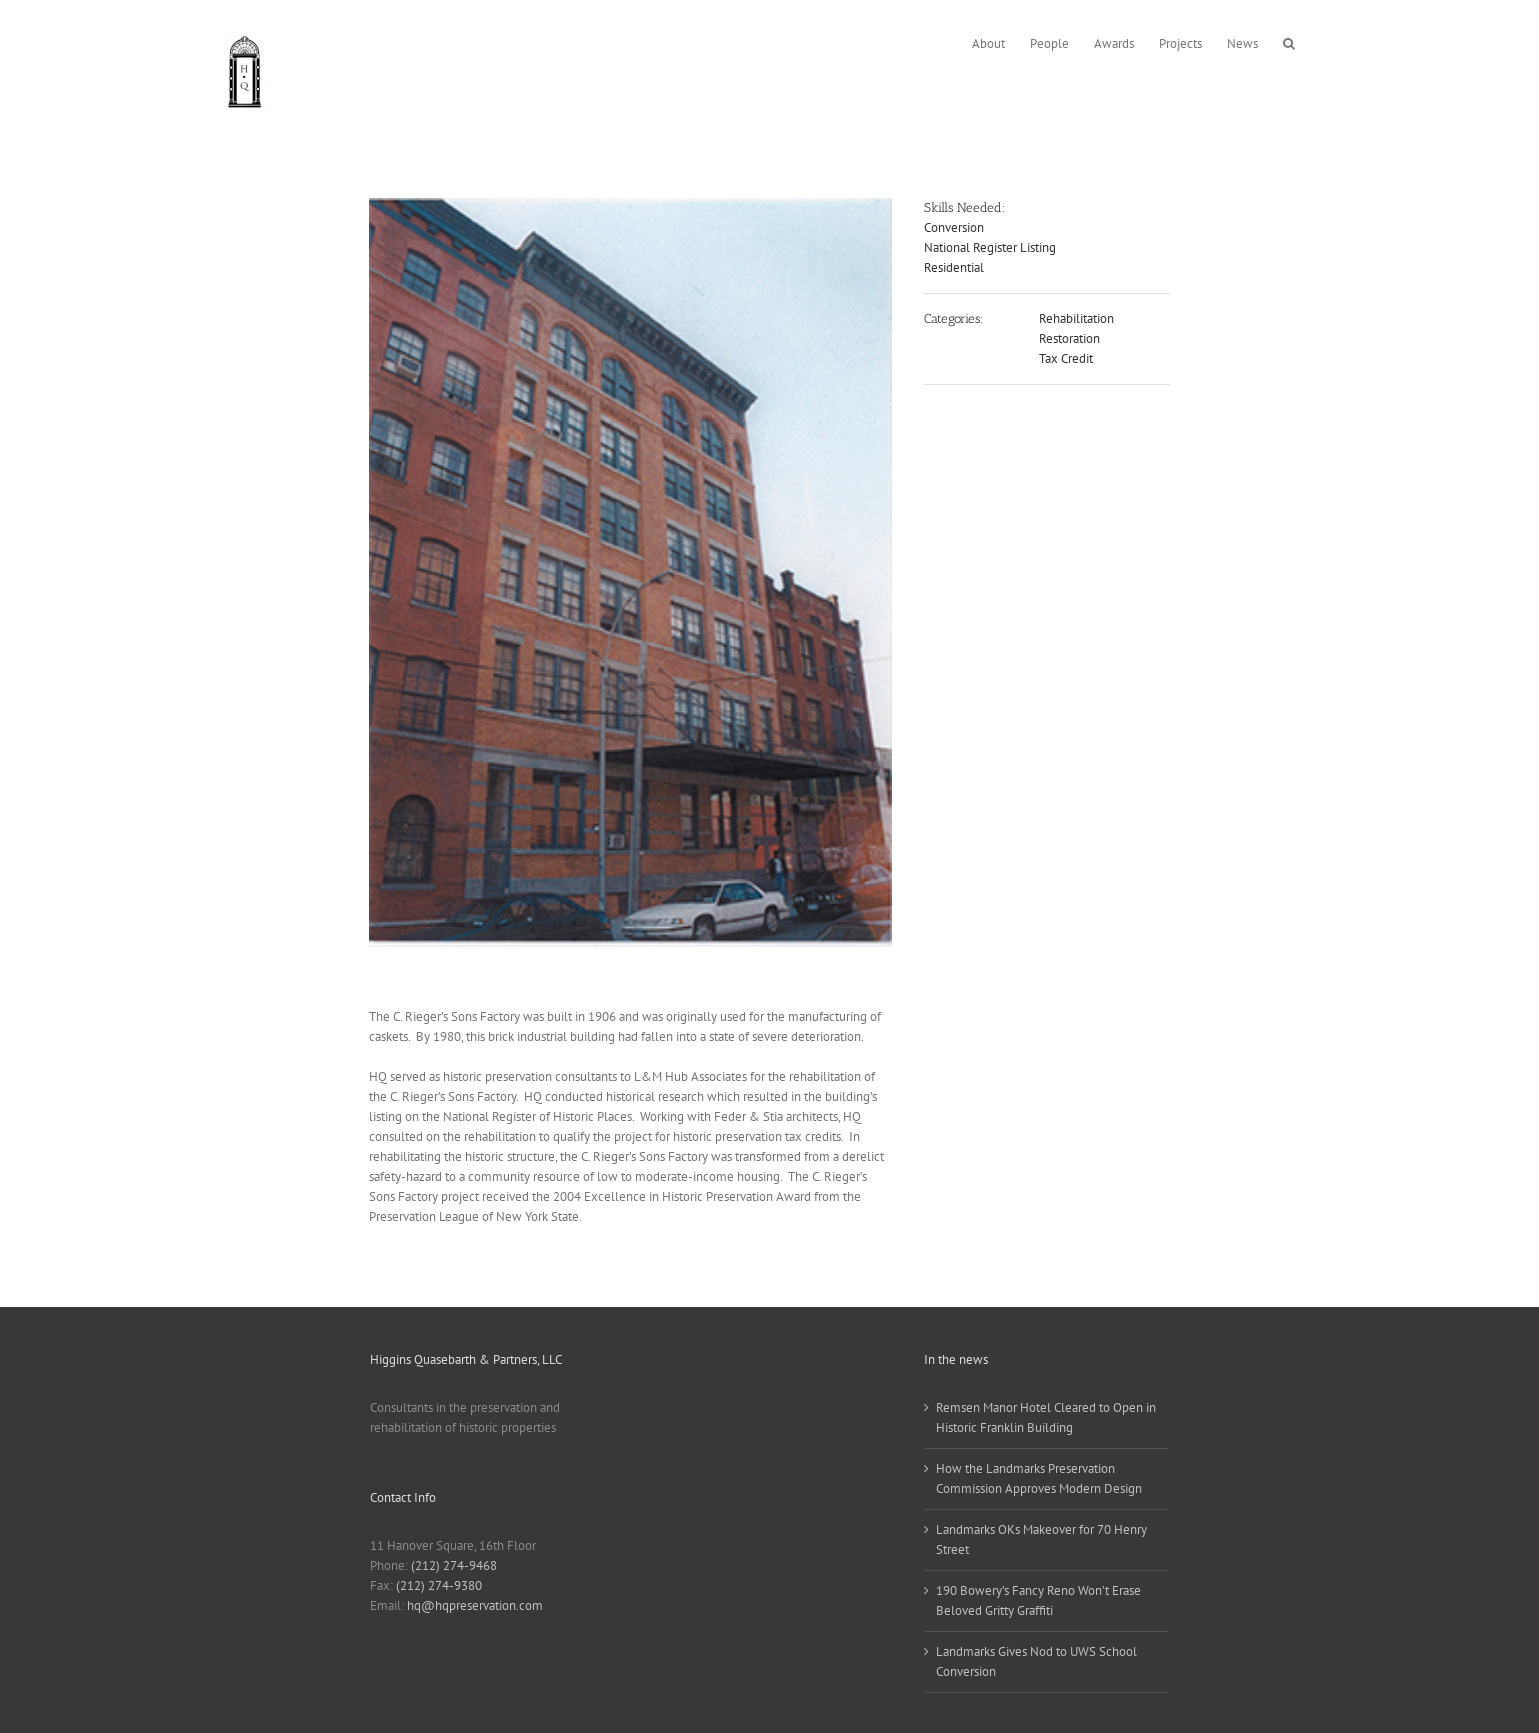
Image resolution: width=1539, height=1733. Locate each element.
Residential (954, 267)
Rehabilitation (1076, 318)
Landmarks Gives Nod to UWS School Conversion (1036, 1661)
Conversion (954, 227)
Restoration (1069, 338)
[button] (1289, 41)
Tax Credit (1066, 358)
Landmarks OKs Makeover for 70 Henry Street (1041, 1539)
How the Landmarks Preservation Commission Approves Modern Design (1039, 1478)
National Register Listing (990, 247)
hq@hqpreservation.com (475, 1605)
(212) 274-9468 (454, 1565)
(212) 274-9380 (439, 1585)
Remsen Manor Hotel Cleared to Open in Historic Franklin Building (1046, 1417)
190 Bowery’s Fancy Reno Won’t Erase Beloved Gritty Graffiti (1038, 1600)
